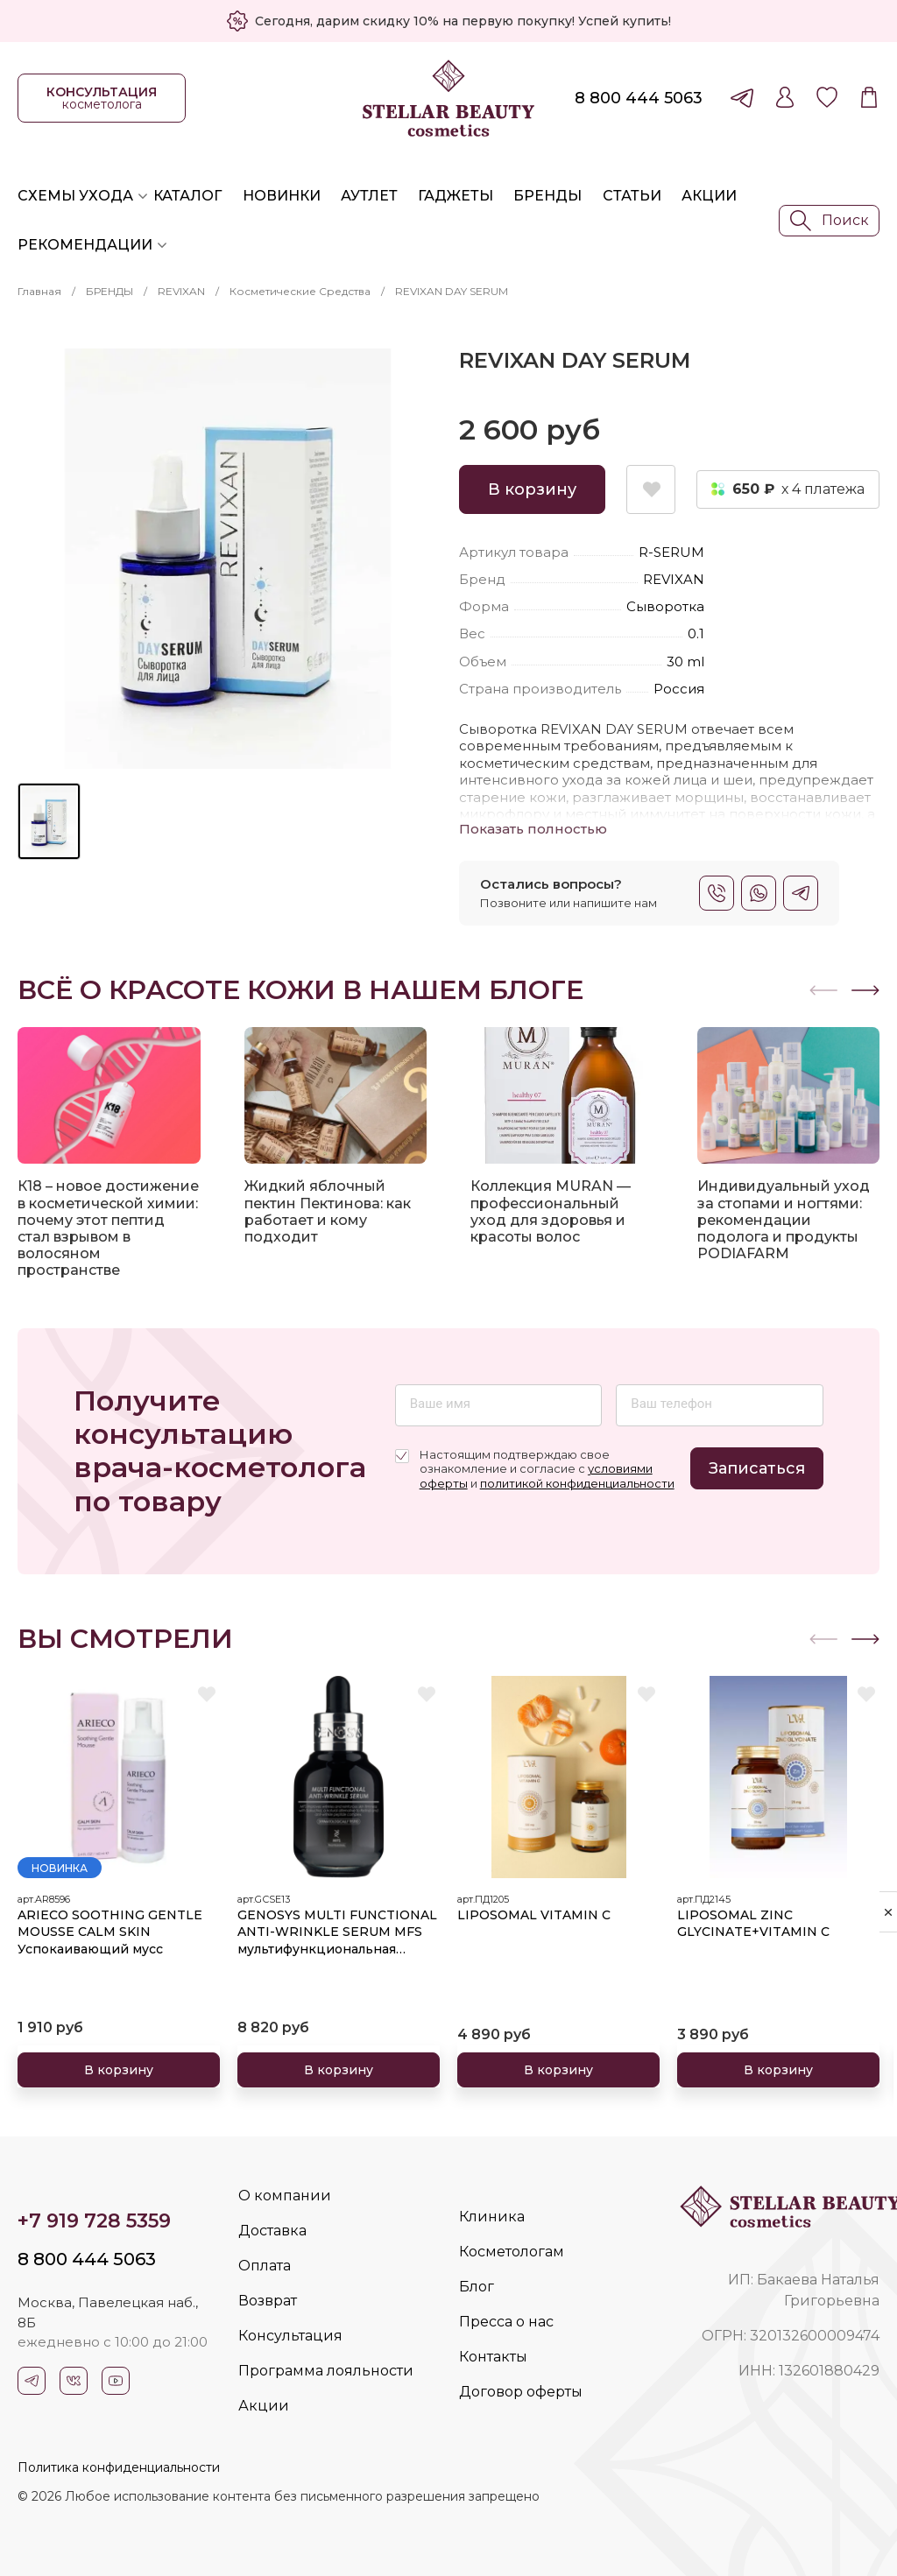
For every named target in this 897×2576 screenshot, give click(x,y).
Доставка (272, 2230)
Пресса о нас (506, 2321)
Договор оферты (521, 2391)
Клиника (492, 2216)
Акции (709, 195)
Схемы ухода (75, 195)
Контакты (493, 2356)
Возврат (267, 2300)
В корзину (532, 489)
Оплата (264, 2265)
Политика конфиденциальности (119, 2467)
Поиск (829, 220)
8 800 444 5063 (639, 98)
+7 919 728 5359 (94, 2221)
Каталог (187, 195)
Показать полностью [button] (533, 828)
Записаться (757, 1468)
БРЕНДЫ (109, 291)
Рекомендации (85, 244)
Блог (476, 2286)
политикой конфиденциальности (577, 1483)
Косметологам (511, 2251)
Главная (39, 291)
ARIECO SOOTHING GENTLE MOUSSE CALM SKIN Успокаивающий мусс (110, 1932)
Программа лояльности (325, 2370)
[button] (865, 990)
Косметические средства (300, 291)
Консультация (290, 2335)
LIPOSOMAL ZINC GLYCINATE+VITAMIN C (753, 1923)
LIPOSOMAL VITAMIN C (534, 1915)
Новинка (60, 1868)
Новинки (282, 195)
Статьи (632, 195)
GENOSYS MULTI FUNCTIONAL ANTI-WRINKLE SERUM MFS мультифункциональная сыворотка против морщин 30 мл (338, 1933)
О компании (284, 2195)
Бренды (547, 195)
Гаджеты (455, 195)
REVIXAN (181, 291)
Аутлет (369, 195)
